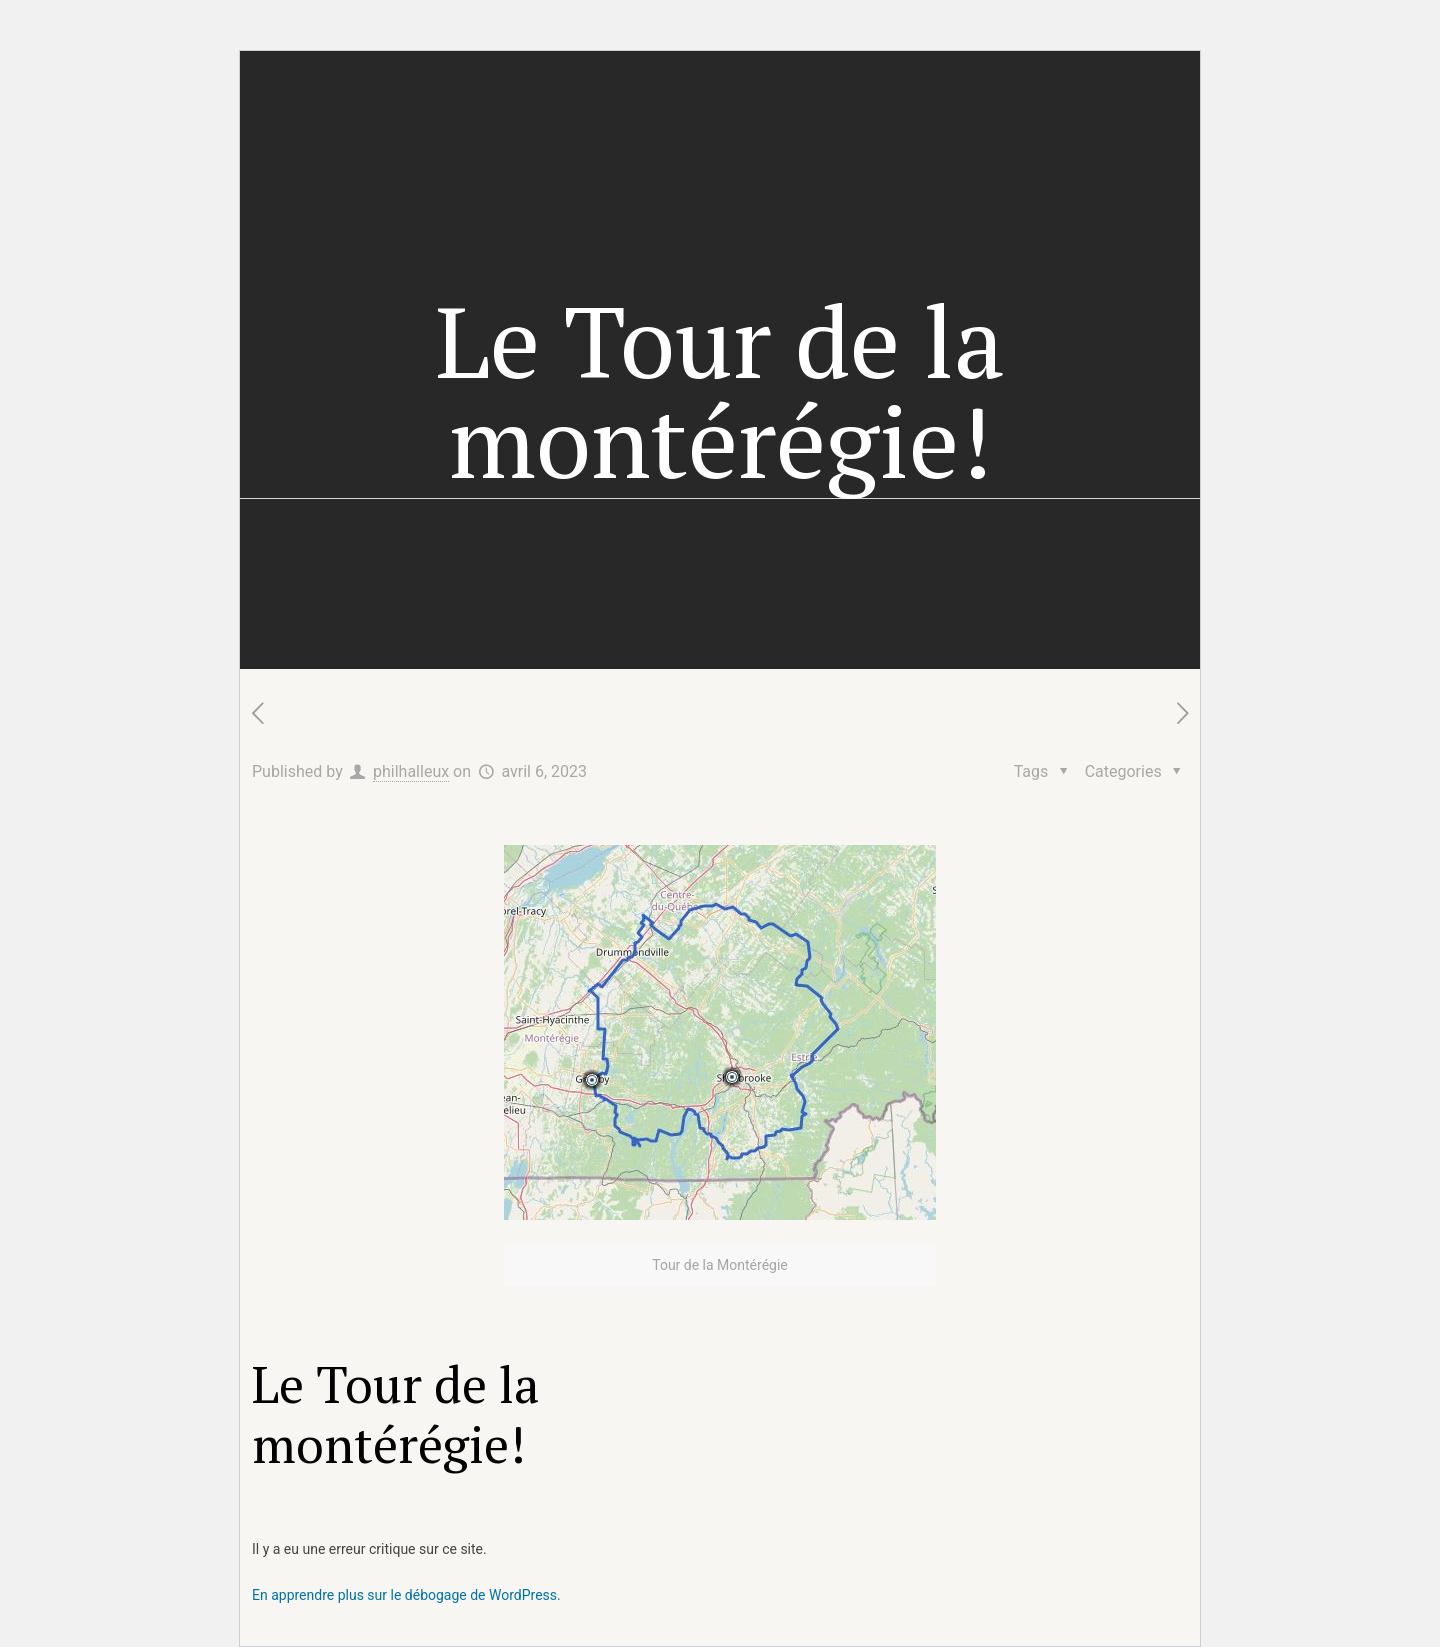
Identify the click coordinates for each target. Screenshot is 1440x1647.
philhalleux (411, 771)
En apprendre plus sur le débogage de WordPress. (406, 1595)
